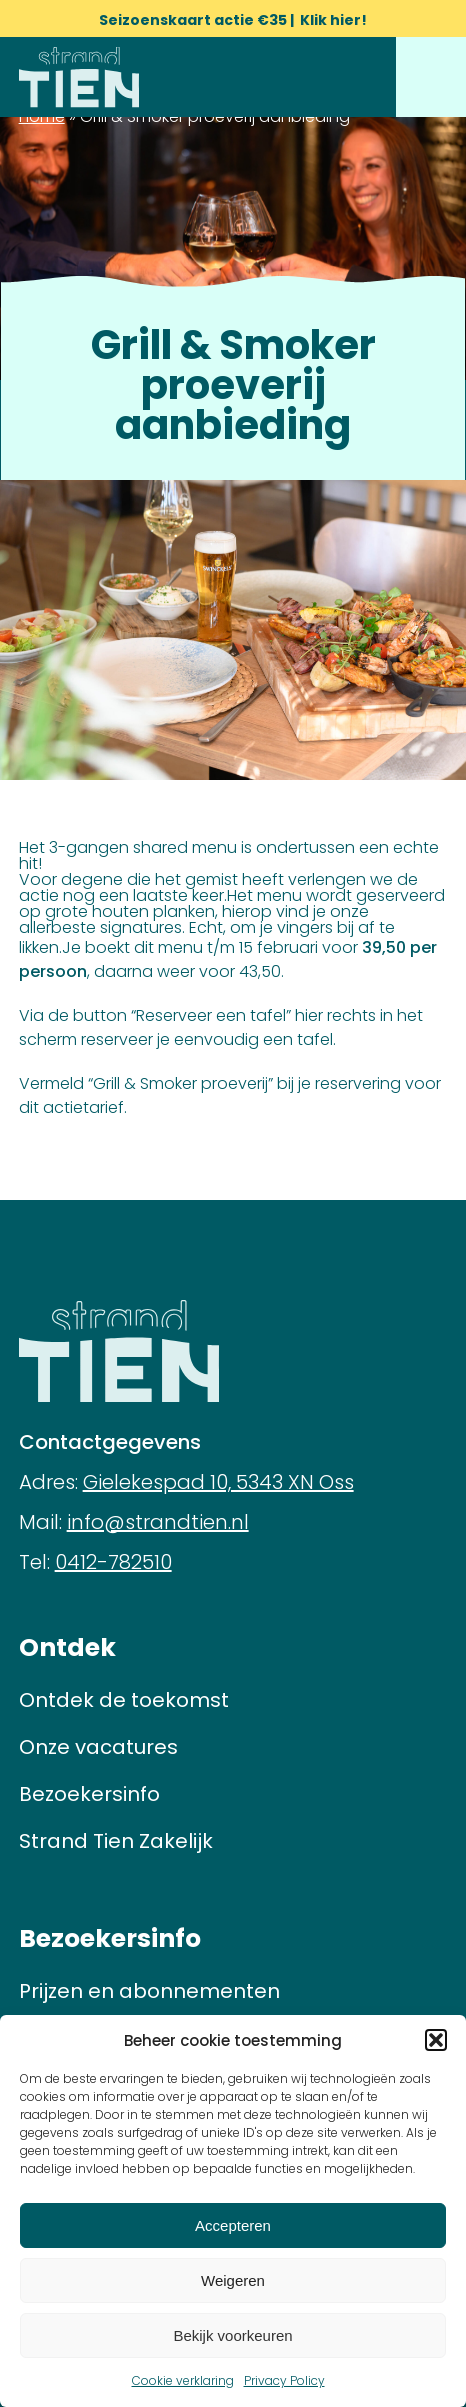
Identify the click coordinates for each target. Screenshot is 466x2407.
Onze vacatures (98, 1747)
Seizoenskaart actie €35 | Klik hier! (233, 20)
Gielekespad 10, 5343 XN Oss (218, 1482)
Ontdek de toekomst (124, 1700)
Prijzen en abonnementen (149, 1991)
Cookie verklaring (183, 2380)
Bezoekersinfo (89, 1794)
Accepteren (233, 2225)
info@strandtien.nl (158, 1522)
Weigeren (233, 2280)
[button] (436, 2040)
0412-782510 (113, 1562)
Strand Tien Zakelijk (116, 1841)
